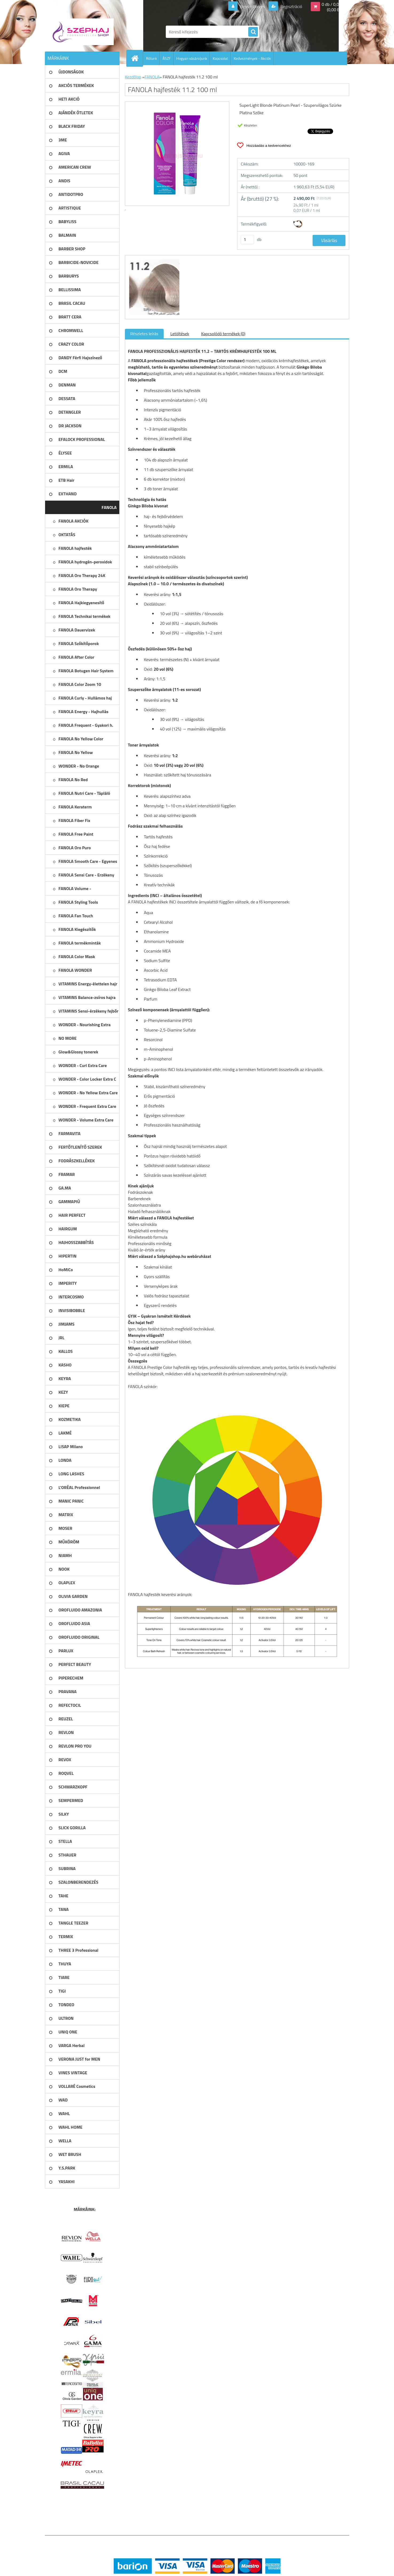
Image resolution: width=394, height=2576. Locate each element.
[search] (253, 32)
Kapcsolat (220, 58)
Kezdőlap (133, 77)
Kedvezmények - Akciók (252, 58)
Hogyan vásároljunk (191, 58)
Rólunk (151, 58)
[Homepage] (137, 58)
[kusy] (247, 239)
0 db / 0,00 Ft (334, 4)
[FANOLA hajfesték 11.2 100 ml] (153, 260)
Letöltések (179, 333)
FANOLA (151, 77)
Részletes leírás (144, 333)
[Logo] (81, 31)
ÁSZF (167, 58)
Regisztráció (290, 6)
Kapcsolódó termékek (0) (223, 333)
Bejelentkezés (252, 6)
